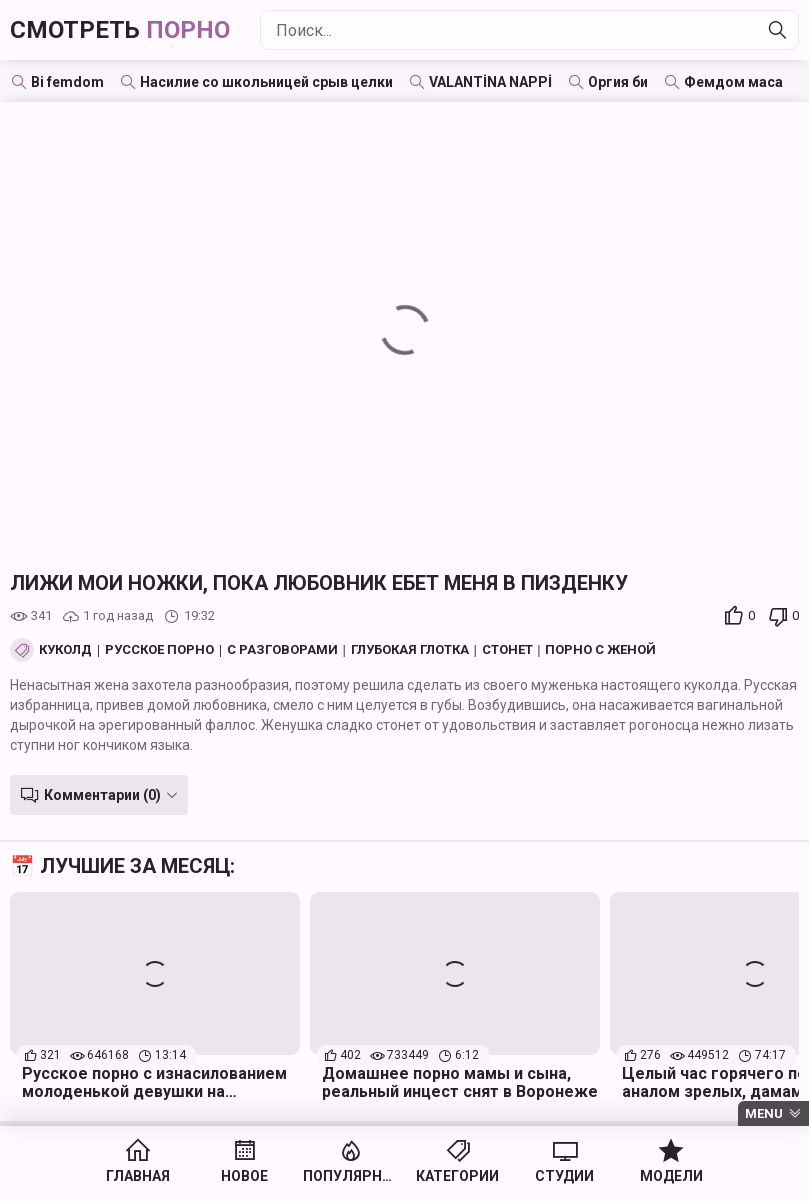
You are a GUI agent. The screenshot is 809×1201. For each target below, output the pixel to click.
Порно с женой (600, 650)
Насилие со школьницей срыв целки (266, 82)
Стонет (507, 650)
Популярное (351, 1176)
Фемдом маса (733, 82)
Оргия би (618, 82)
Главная (138, 1176)
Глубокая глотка (410, 650)
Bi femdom (67, 82)
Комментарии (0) (102, 795)
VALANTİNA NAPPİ (490, 82)
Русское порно (159, 650)
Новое (244, 1176)
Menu (764, 1113)
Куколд (65, 650)
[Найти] (778, 30)
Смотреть (120, 30)
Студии (564, 1176)
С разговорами (282, 650)
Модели (671, 1176)
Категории (457, 1176)
